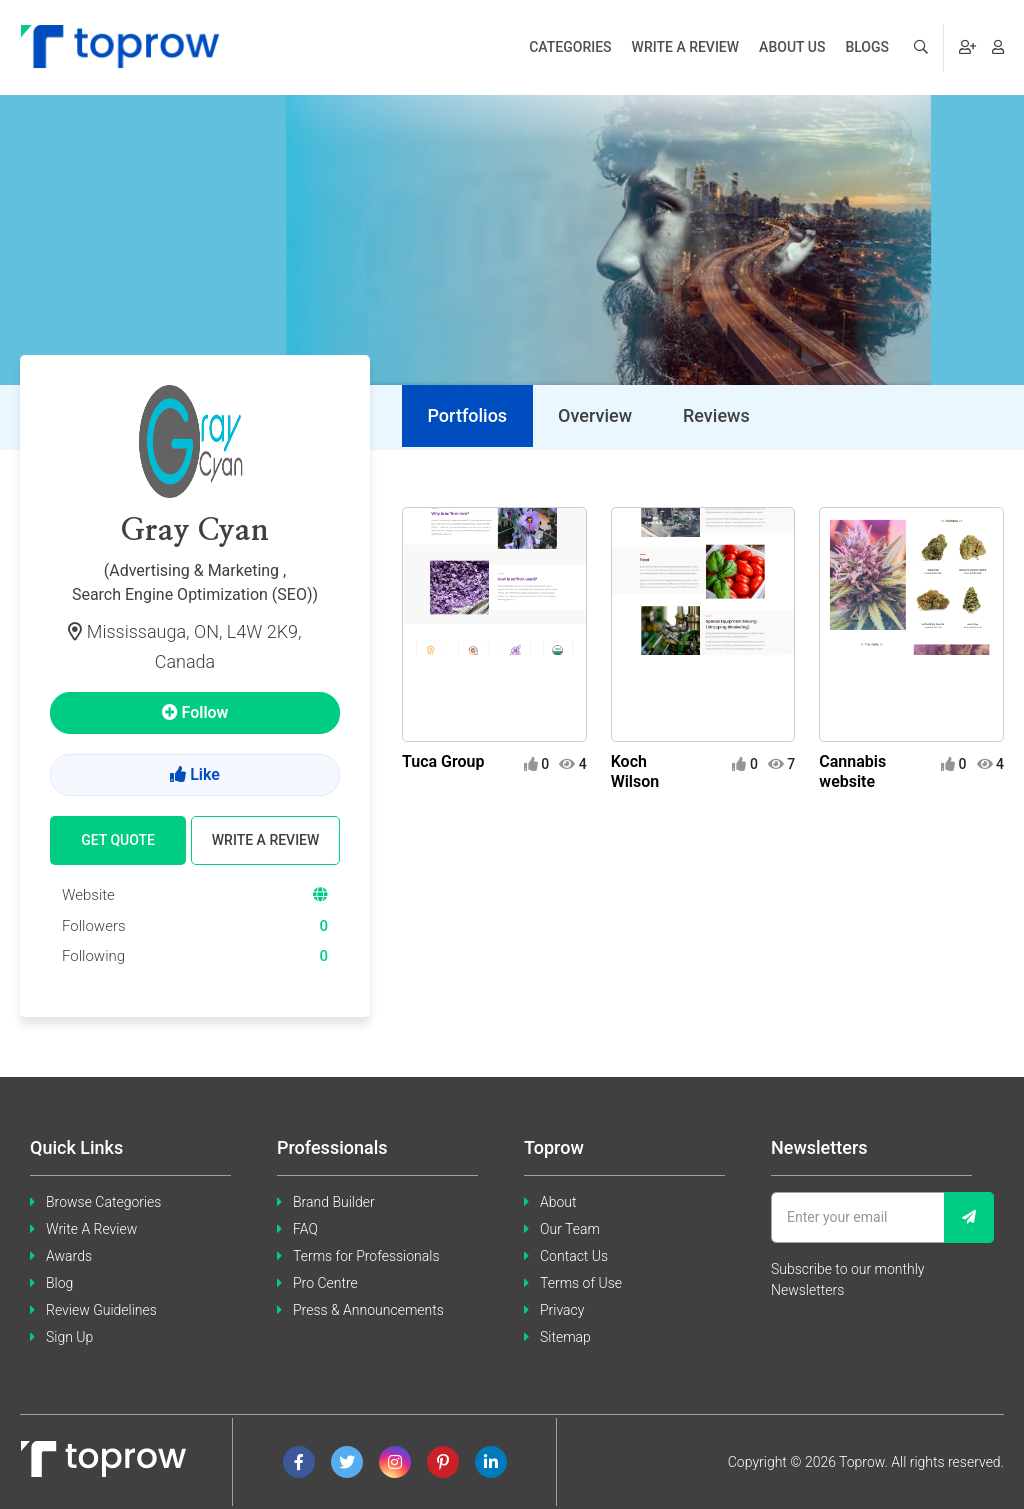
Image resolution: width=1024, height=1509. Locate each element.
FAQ (305, 1229)
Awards (69, 1256)
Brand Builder (334, 1202)
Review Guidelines (101, 1310)
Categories (570, 47)
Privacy (562, 1310)
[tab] (467, 417)
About (558, 1202)
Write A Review (91, 1229)
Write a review (686, 47)
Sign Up (69, 1337)
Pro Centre (325, 1283)
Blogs (867, 47)
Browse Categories (103, 1202)
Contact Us (574, 1256)
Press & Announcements (368, 1310)
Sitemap (565, 1337)
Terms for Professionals (366, 1256)
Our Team (570, 1229)
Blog (59, 1283)
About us (792, 47)
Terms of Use (581, 1283)
